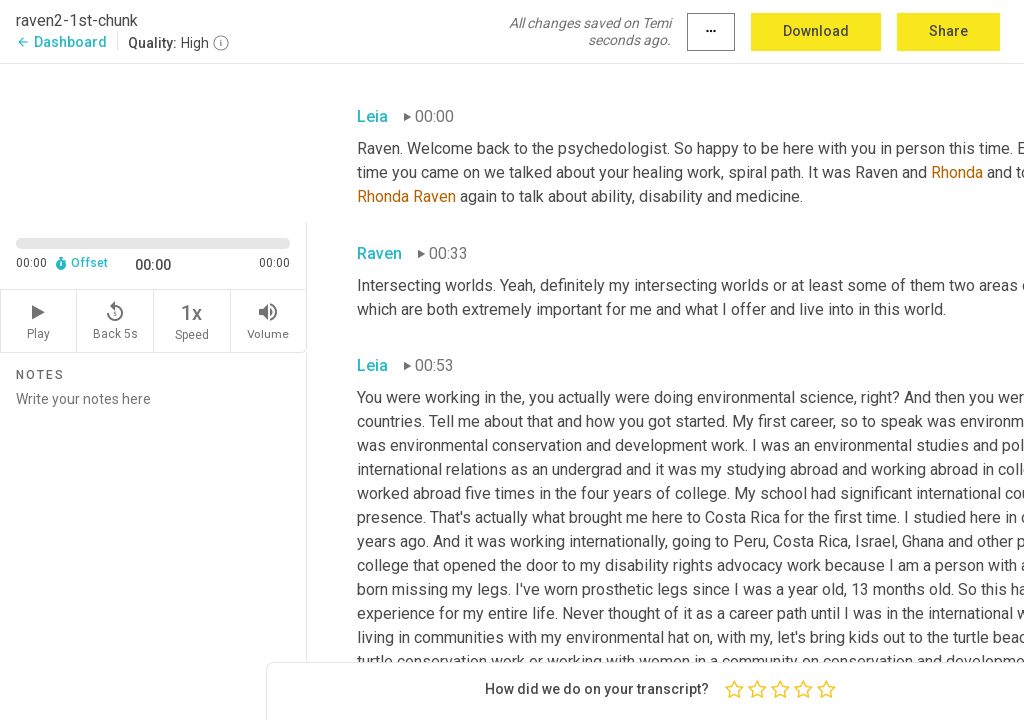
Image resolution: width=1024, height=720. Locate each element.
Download (816, 31)
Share (948, 31)
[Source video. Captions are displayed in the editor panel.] (153, 141)
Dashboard (61, 42)
